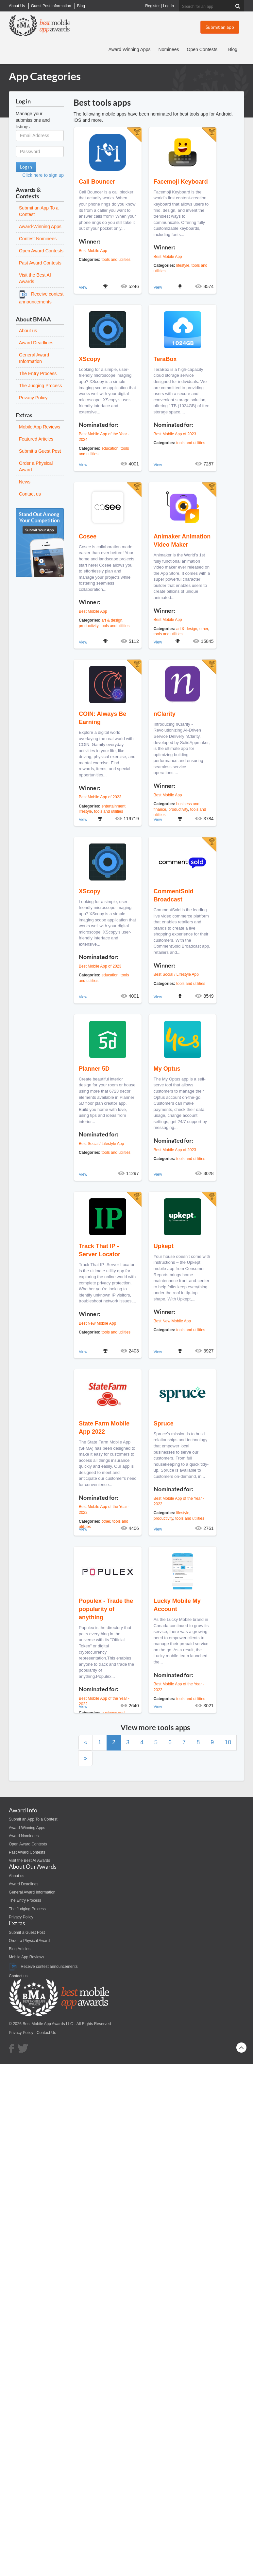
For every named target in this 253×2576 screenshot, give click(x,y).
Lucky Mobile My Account (177, 1605)
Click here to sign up (43, 175)
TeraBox (165, 359)
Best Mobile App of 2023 (175, 434)
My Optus (167, 1068)
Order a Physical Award (29, 1940)
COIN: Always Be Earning (102, 718)
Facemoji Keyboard (181, 181)
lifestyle (182, 265)
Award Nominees (24, 1836)
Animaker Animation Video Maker (182, 540)
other (203, 628)
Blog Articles (19, 1949)
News (24, 481)
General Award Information (32, 1892)
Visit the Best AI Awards (29, 1860)
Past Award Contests (40, 262)
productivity (88, 626)
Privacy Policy (33, 397)
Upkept (164, 1246)
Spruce (164, 1423)
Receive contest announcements (43, 1966)
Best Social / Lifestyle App (176, 974)
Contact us (30, 494)
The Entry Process (38, 373)
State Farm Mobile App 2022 (104, 1427)
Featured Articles (36, 439)
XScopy (89, 359)
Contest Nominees (38, 238)
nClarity (165, 714)
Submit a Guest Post (40, 451)
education (109, 448)
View (83, 287)
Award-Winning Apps (40, 226)
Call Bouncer (97, 181)
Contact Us (46, 2032)
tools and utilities (115, 259)
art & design (111, 620)
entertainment (113, 806)
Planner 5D (94, 1068)
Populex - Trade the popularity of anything (106, 1609)
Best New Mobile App (97, 1323)
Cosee (87, 536)
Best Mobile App (93, 250)
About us (28, 330)
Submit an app (220, 27)
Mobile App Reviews (39, 426)
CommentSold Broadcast (174, 895)
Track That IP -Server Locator (99, 1250)
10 (228, 1742)
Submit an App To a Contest (33, 1819)
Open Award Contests (41, 250)
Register (152, 6)
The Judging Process (40, 385)
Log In (168, 6)
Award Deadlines (36, 342)
